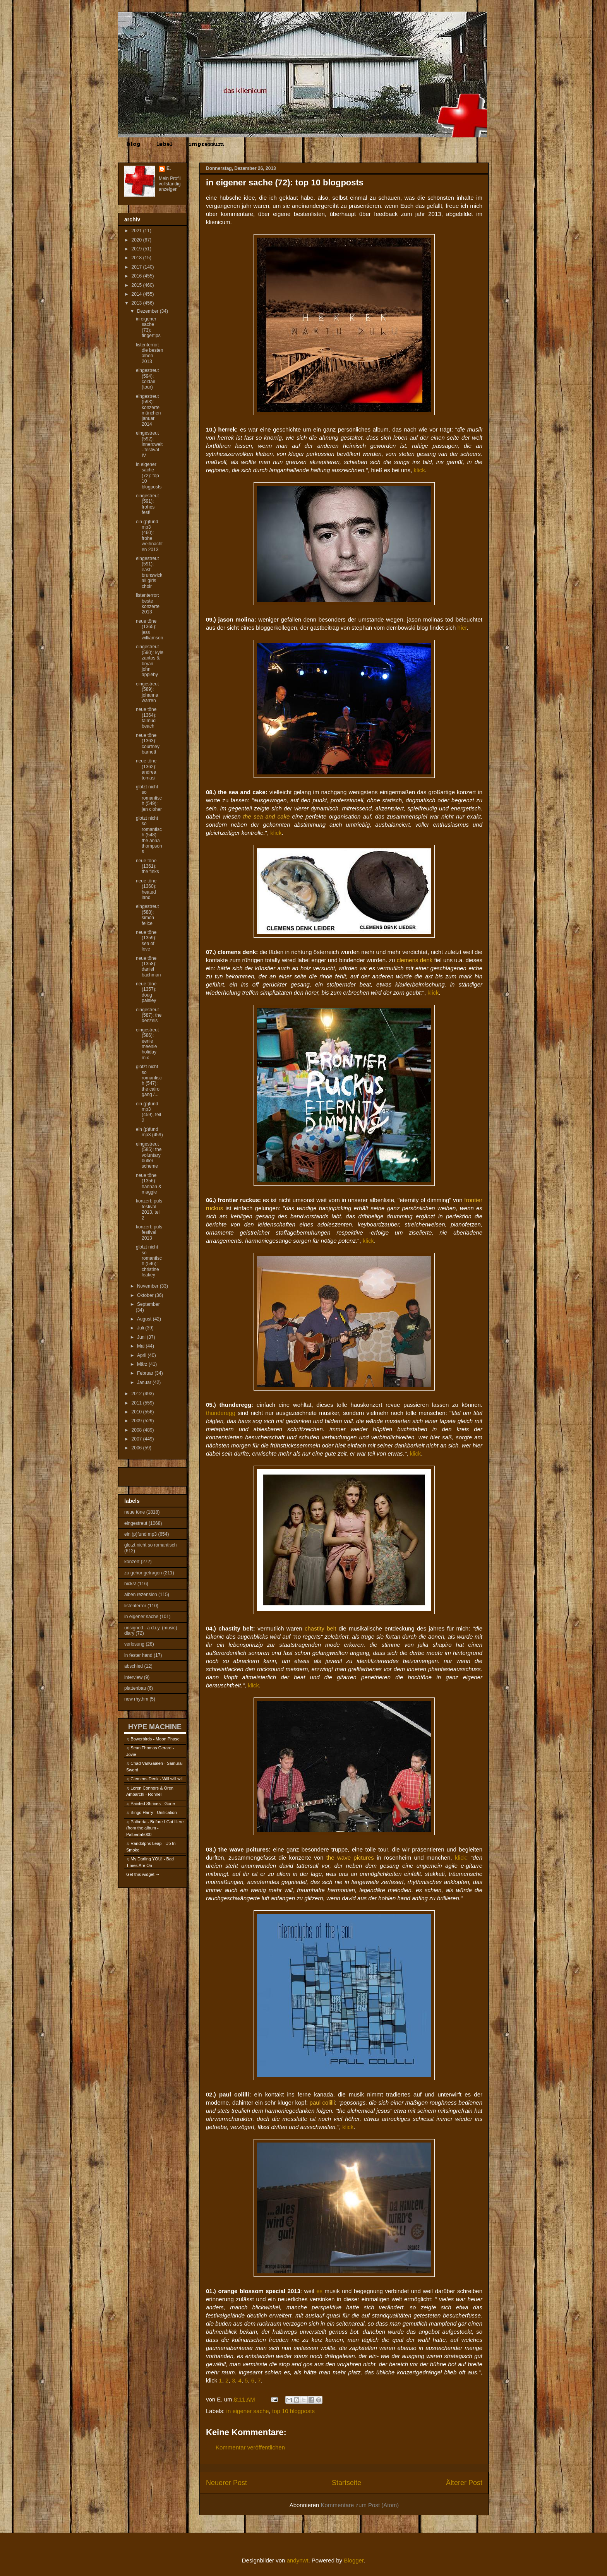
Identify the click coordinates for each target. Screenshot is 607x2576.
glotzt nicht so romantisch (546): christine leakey (149, 1261)
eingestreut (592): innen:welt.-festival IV (149, 444)
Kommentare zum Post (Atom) (360, 2505)
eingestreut (135, 1523)
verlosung (134, 1644)
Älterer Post (464, 2483)
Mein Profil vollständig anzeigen (170, 184)
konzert (131, 1561)
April (142, 1355)
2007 (137, 1439)
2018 (137, 257)
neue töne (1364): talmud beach (146, 718)
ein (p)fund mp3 (140, 1534)
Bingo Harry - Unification (153, 1812)
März (143, 1364)
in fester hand (138, 1655)
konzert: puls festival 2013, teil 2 (149, 1209)
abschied (133, 1666)
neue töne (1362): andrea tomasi (146, 769)
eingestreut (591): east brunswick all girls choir (149, 572)
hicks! (130, 1583)
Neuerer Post (226, 2483)
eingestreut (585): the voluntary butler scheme (148, 1155)
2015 (137, 285)
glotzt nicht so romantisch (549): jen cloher (149, 798)
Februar (145, 1373)
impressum (206, 144)
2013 (137, 303)
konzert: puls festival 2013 (149, 1232)
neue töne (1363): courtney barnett (147, 744)
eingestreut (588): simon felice (147, 915)
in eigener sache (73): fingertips (148, 327)
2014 (137, 294)
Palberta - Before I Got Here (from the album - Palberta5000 (154, 1828)
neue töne (134, 1512)
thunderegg (220, 1413)
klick (419, 470)
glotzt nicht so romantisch (150, 1545)
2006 (137, 1448)
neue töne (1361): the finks (147, 866)
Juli (141, 1328)
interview (133, 1677)
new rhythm (136, 1699)
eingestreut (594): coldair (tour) (147, 379)
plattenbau (135, 1688)
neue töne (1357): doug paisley (146, 992)
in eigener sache (247, 2411)
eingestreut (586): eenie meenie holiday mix (147, 1043)
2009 (137, 1420)
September (148, 1304)
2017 (137, 267)
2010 (137, 1412)
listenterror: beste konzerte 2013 (147, 604)
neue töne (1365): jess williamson (149, 629)
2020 (137, 240)
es (319, 2291)
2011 (137, 1403)
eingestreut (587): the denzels (148, 1015)
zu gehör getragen (143, 1573)
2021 (137, 230)
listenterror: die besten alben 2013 (149, 353)
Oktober (146, 1295)
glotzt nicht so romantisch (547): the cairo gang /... (149, 1080)
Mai (141, 1346)
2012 (137, 1393)
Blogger (354, 2560)
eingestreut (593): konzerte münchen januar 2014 (148, 410)
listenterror (135, 1605)
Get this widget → (143, 1874)
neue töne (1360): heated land (146, 889)
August (145, 1319)
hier (462, 627)
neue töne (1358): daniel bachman (148, 967)
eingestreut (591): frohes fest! (147, 504)
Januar (145, 1382)
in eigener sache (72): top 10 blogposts (148, 476)
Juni (142, 1337)
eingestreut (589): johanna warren (147, 692)
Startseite (346, 2483)
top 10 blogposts (293, 2411)
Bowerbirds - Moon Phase (155, 1739)
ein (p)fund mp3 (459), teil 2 (148, 1112)
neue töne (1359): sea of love (146, 941)
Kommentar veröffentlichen (250, 2447)
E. (168, 168)
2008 (137, 1430)
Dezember (148, 311)
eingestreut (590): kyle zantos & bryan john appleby (149, 660)
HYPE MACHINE (155, 1726)
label (164, 144)
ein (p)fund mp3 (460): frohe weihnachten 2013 (149, 535)
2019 (137, 249)
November (148, 1286)
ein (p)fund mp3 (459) (149, 1132)
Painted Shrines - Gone (152, 1803)
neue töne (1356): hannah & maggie (148, 1184)
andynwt (298, 2560)
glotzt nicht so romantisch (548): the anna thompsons (149, 834)
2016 (137, 276)
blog (133, 144)
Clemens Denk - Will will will (156, 1778)
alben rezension (140, 1594)
